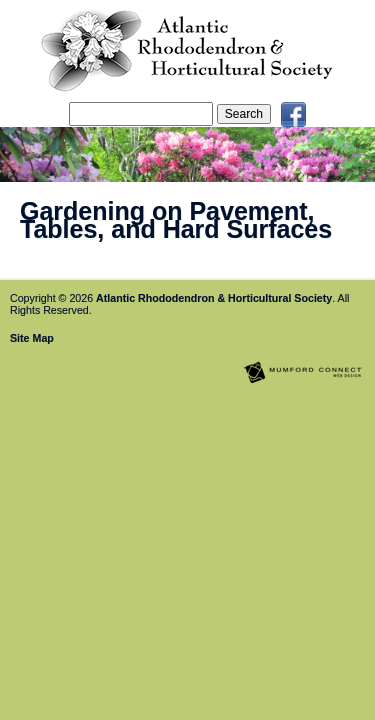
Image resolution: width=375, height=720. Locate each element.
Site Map (32, 338)
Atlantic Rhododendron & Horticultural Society (214, 298)
